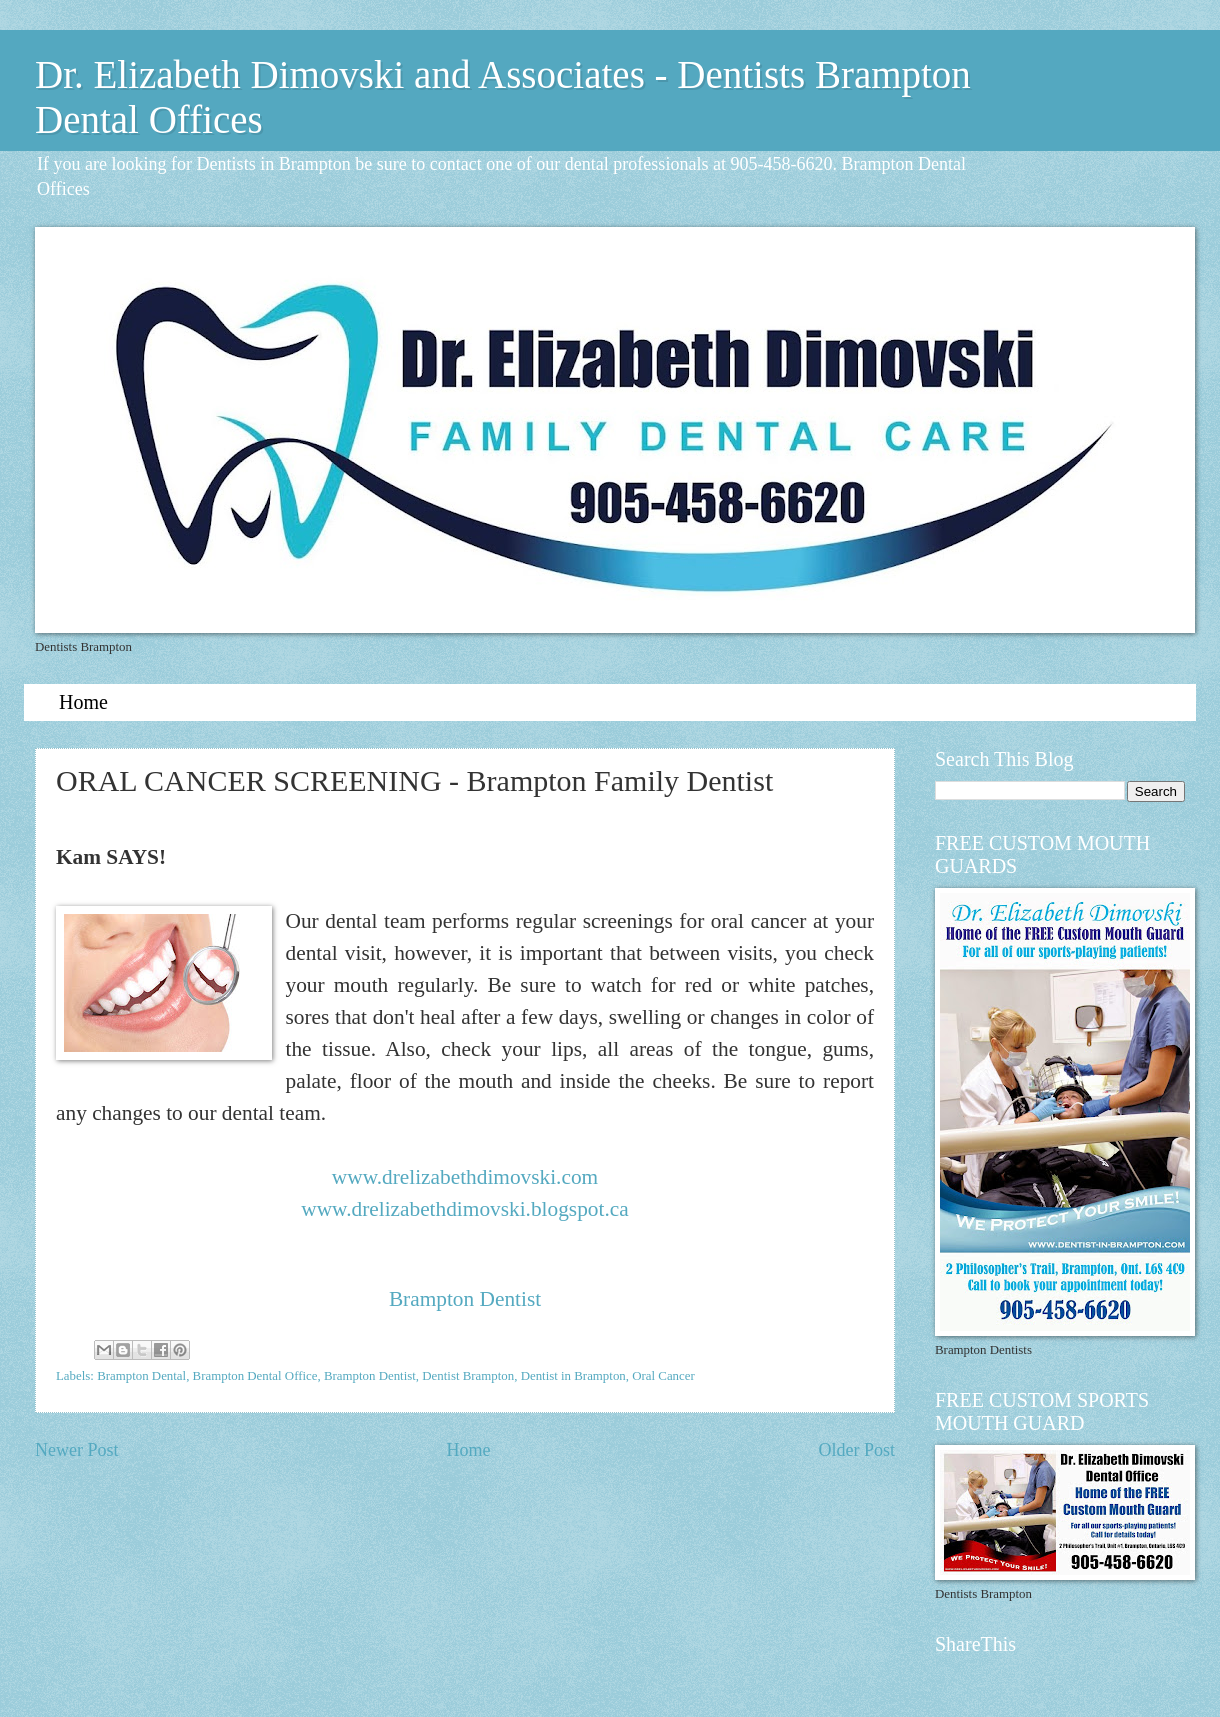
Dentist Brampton (468, 1376)
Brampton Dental (141, 1376)
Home (83, 702)
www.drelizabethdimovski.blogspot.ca (464, 1209)
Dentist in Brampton (573, 1376)
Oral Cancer (663, 1376)
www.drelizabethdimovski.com (465, 1177)
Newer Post (77, 1450)
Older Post (856, 1450)
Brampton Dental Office (255, 1376)
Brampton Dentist (465, 1299)
